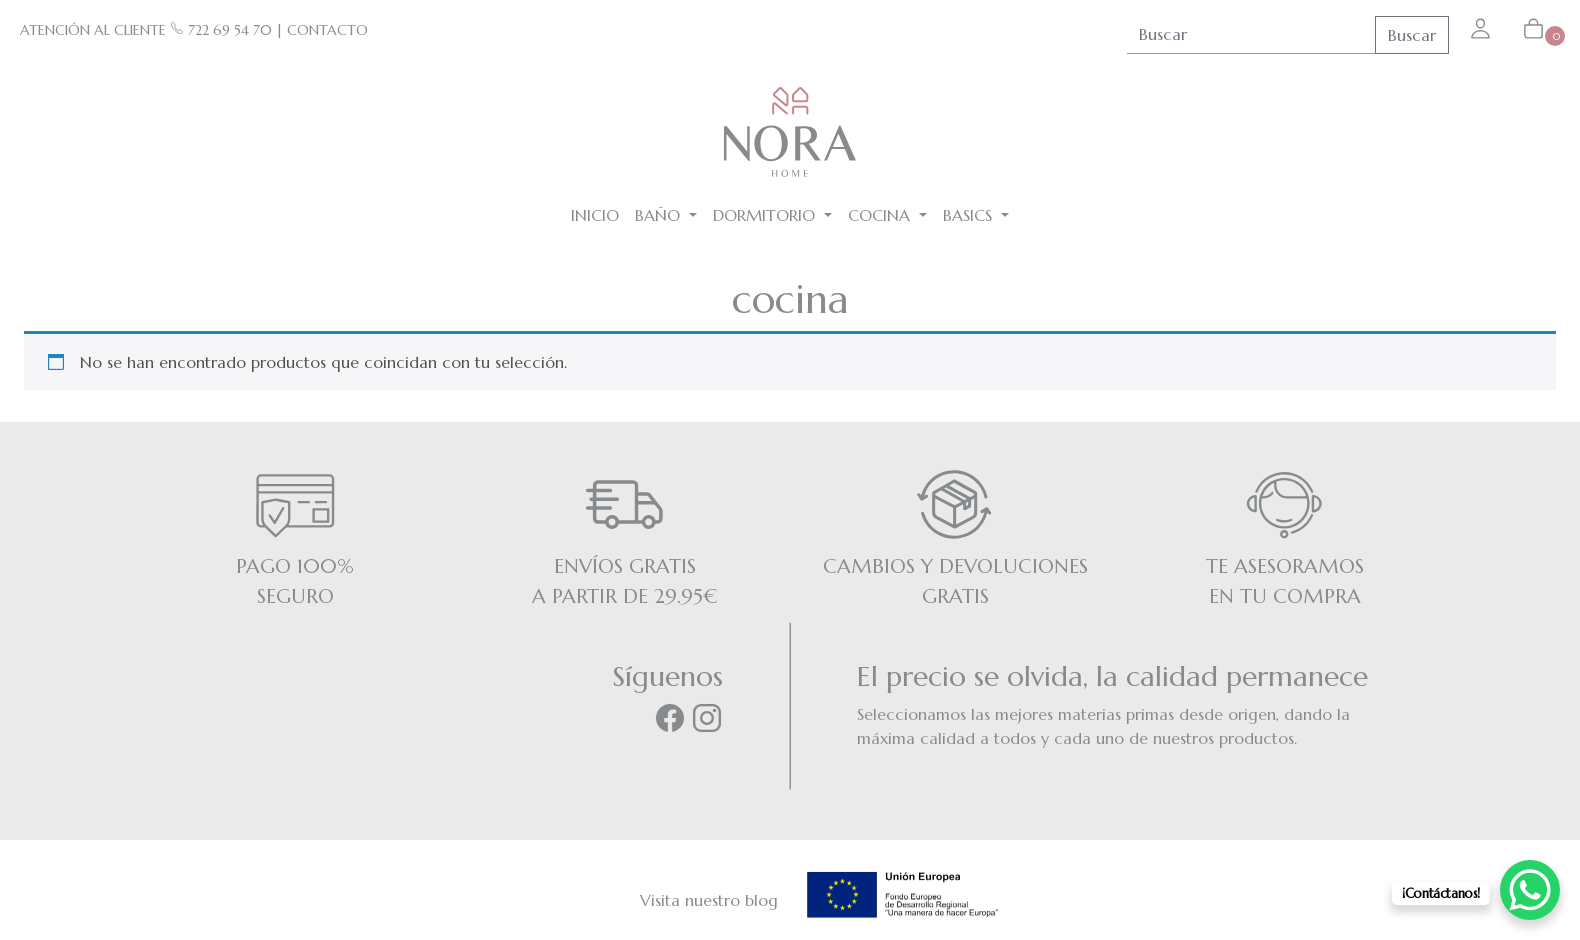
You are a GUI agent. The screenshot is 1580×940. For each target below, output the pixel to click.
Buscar (1412, 35)
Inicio (595, 215)
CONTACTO (327, 30)
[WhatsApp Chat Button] (1530, 890)
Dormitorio (766, 215)
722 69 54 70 (221, 30)
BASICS (970, 215)
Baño (660, 215)
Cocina (881, 215)
